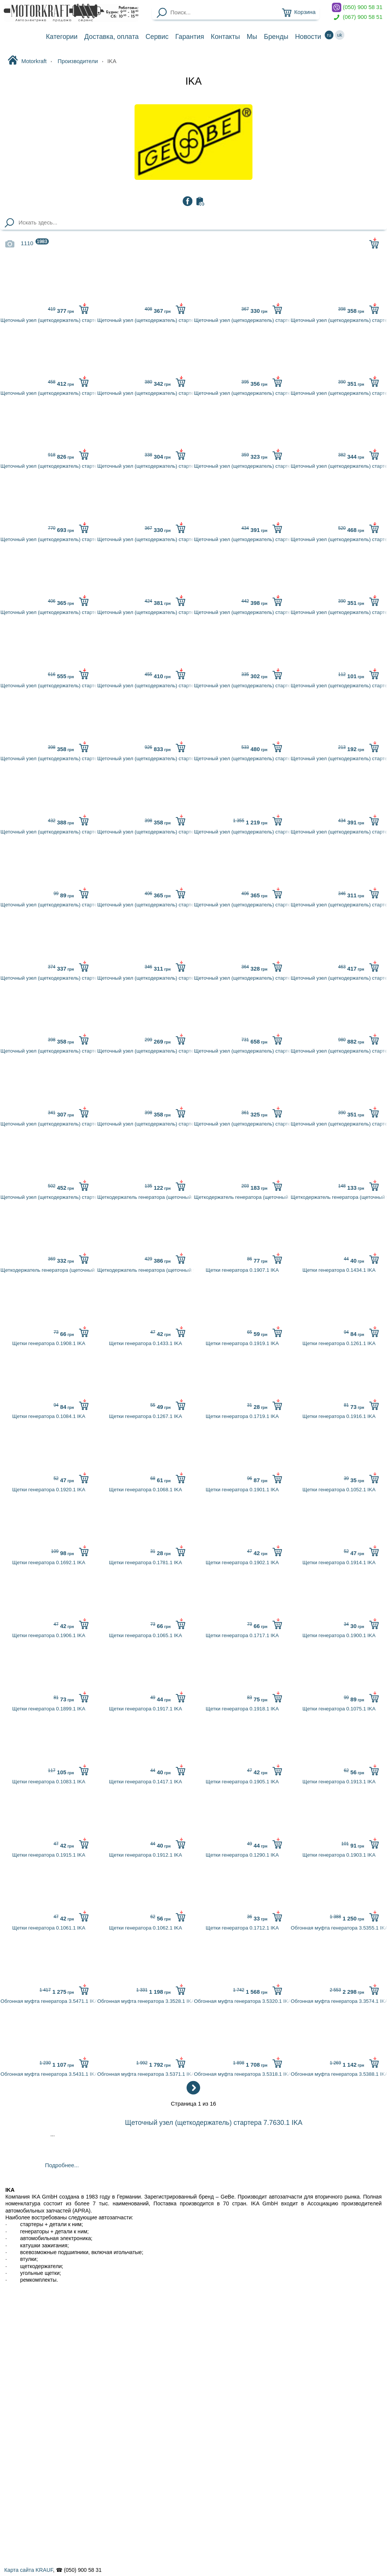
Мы (252, 36)
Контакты (225, 36)
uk (340, 35)
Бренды (276, 36)
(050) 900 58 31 (357, 7)
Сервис (157, 36)
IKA (193, 81)
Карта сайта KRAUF (28, 2570)
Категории (61, 36)
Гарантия (189, 36)
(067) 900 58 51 (357, 17)
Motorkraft (27, 60)
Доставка (111, 36)
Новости (308, 36)
